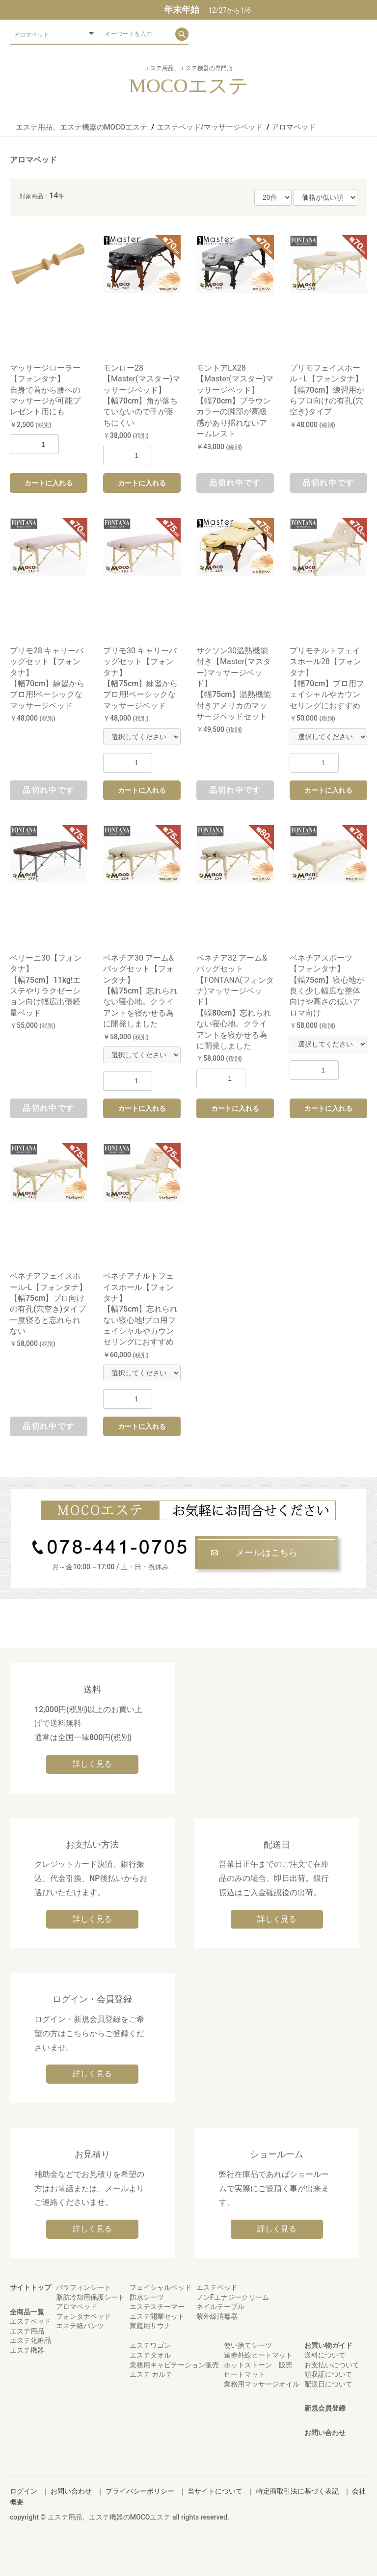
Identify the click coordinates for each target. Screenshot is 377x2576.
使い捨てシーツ (248, 2345)
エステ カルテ (151, 2374)
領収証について (328, 2374)
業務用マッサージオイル (261, 2384)
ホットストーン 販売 (258, 2365)
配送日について (328, 2384)
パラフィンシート (83, 2287)
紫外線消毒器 (217, 2316)
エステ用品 (27, 2331)
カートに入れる (49, 483)
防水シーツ (147, 2297)
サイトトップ (30, 2287)
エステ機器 (27, 2350)
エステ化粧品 (30, 2340)
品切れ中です (235, 483)
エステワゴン (150, 2345)
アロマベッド (33, 159)
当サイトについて (215, 2491)
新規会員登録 (325, 2408)
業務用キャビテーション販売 (174, 2365)
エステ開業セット (157, 2316)
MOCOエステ (188, 86)
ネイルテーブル (220, 2306)
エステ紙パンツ (80, 2326)
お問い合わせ (325, 2433)
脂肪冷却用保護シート (90, 2297)
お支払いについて (331, 2365)
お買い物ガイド (328, 2345)
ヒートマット (244, 2374)
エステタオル (150, 2355)
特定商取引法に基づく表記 (297, 2491)
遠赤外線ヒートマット (258, 2355)
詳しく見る (92, 1764)
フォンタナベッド (83, 2316)
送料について (325, 2355)
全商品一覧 (27, 2312)
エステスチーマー (157, 2306)
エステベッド (30, 2321)
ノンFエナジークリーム (232, 2297)
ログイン (23, 2491)
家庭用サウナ (150, 2326)
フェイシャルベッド (160, 2287)
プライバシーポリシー (140, 2491)
